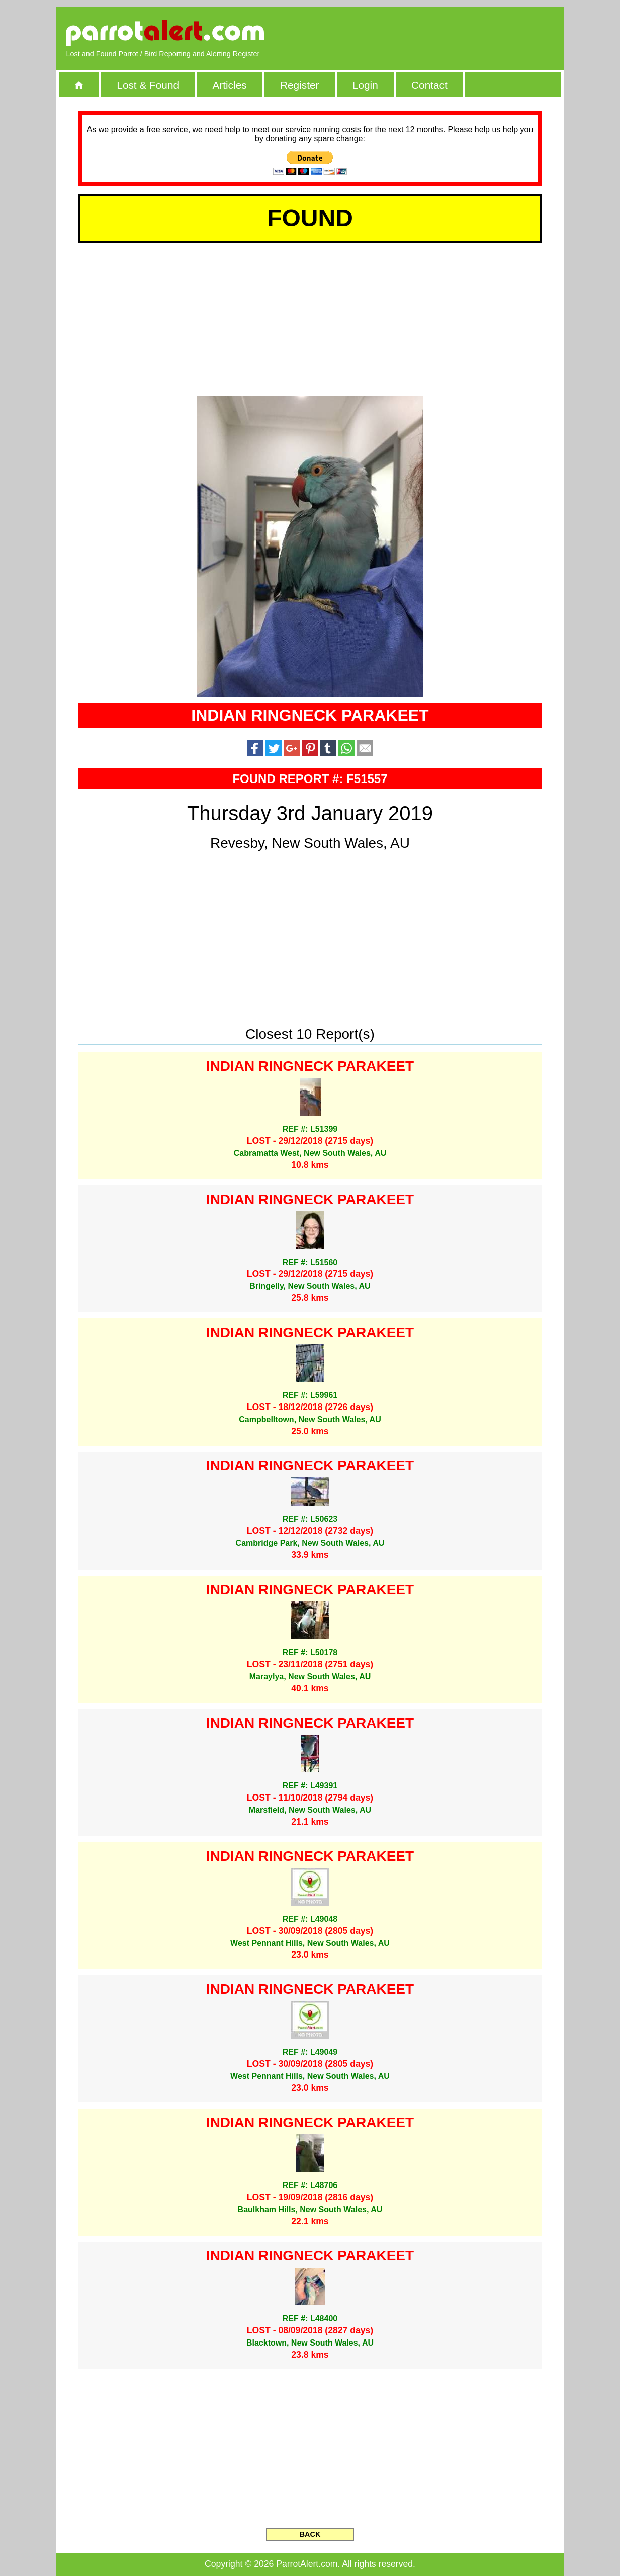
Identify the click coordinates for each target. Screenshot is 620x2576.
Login (365, 85)
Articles (229, 85)
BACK (310, 2534)
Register (299, 85)
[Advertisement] (438, 33)
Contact (429, 85)
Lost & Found (148, 85)
